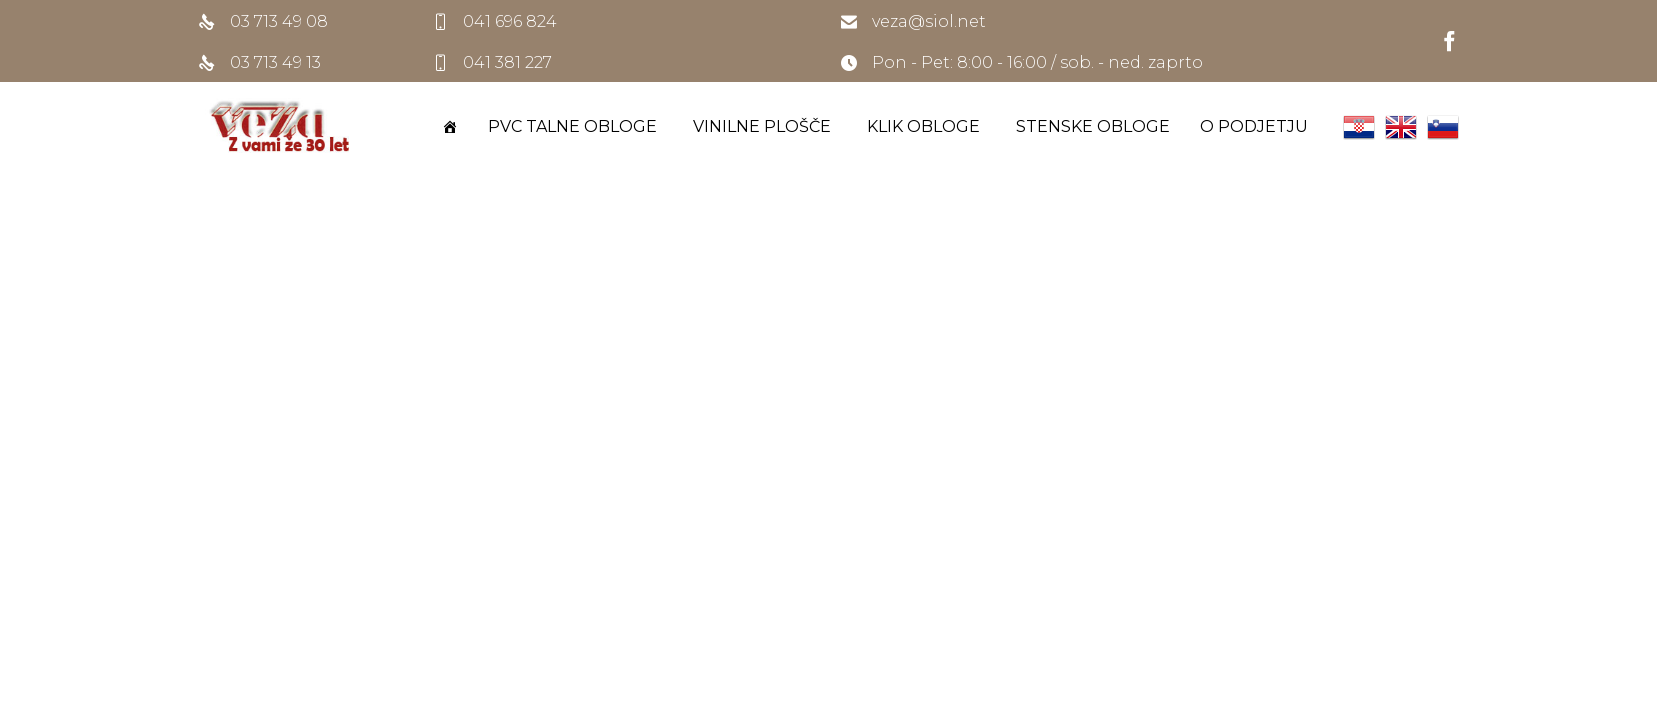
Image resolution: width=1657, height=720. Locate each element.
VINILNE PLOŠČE (765, 126)
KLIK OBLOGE (926, 126)
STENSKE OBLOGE (1093, 126)
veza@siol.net (929, 21)
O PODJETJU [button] (1257, 126)
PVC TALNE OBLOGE (575, 126)
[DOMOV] (450, 127)
